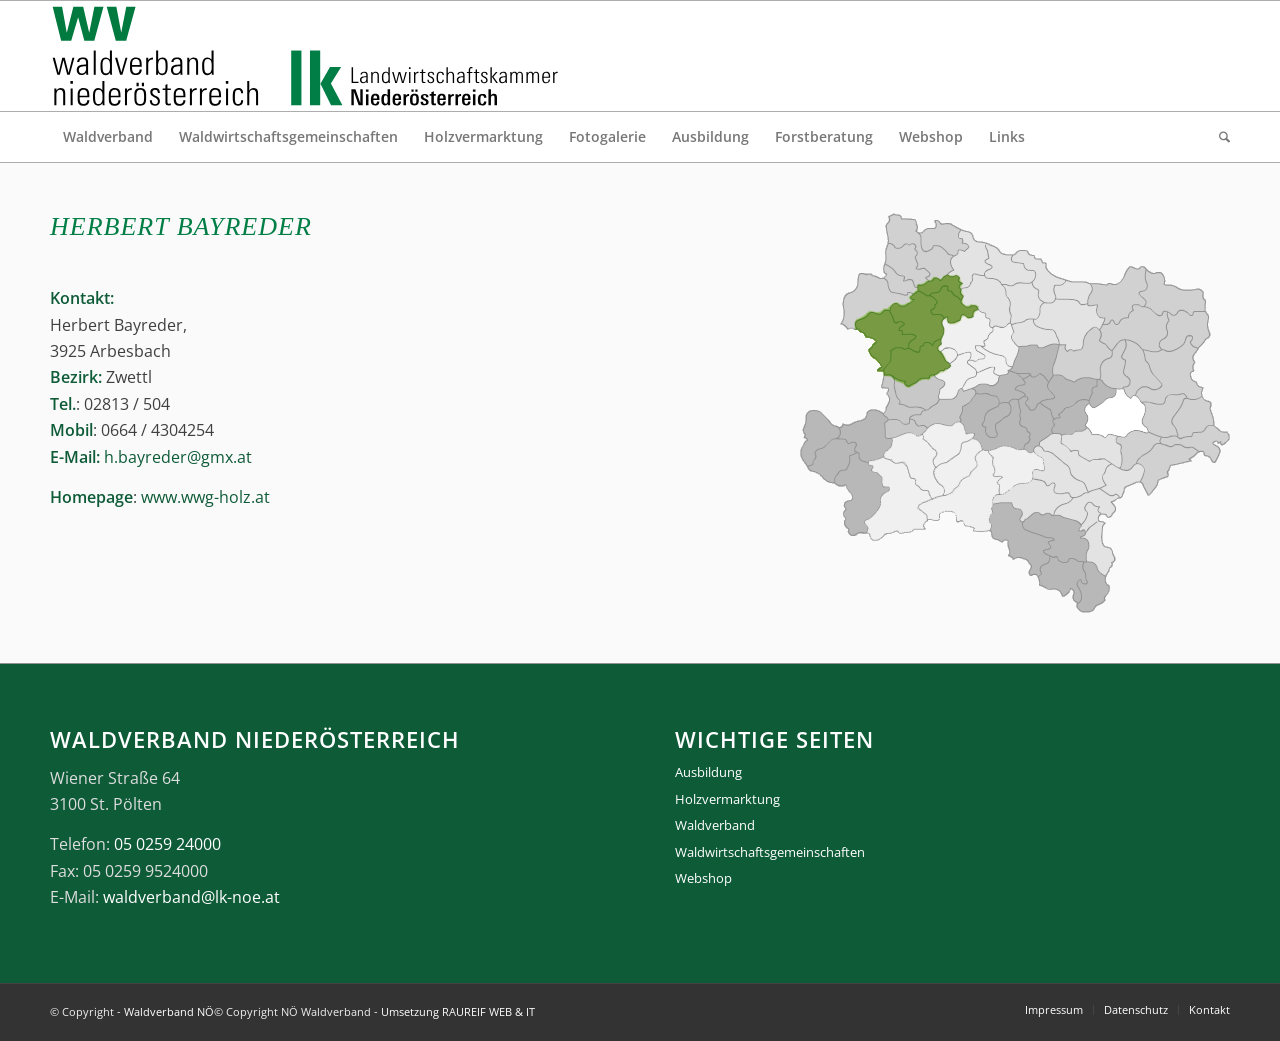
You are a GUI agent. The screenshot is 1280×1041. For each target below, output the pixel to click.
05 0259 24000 (167, 844)
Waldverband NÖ (169, 1011)
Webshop (703, 878)
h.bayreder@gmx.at (178, 457)
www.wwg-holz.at (205, 497)
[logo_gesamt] (309, 56)
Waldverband (715, 825)
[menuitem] (108, 137)
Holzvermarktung (727, 799)
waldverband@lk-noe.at (191, 897)
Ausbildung (708, 772)
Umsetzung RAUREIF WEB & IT (458, 1011)
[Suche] (1218, 137)
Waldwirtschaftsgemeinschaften (770, 852)
